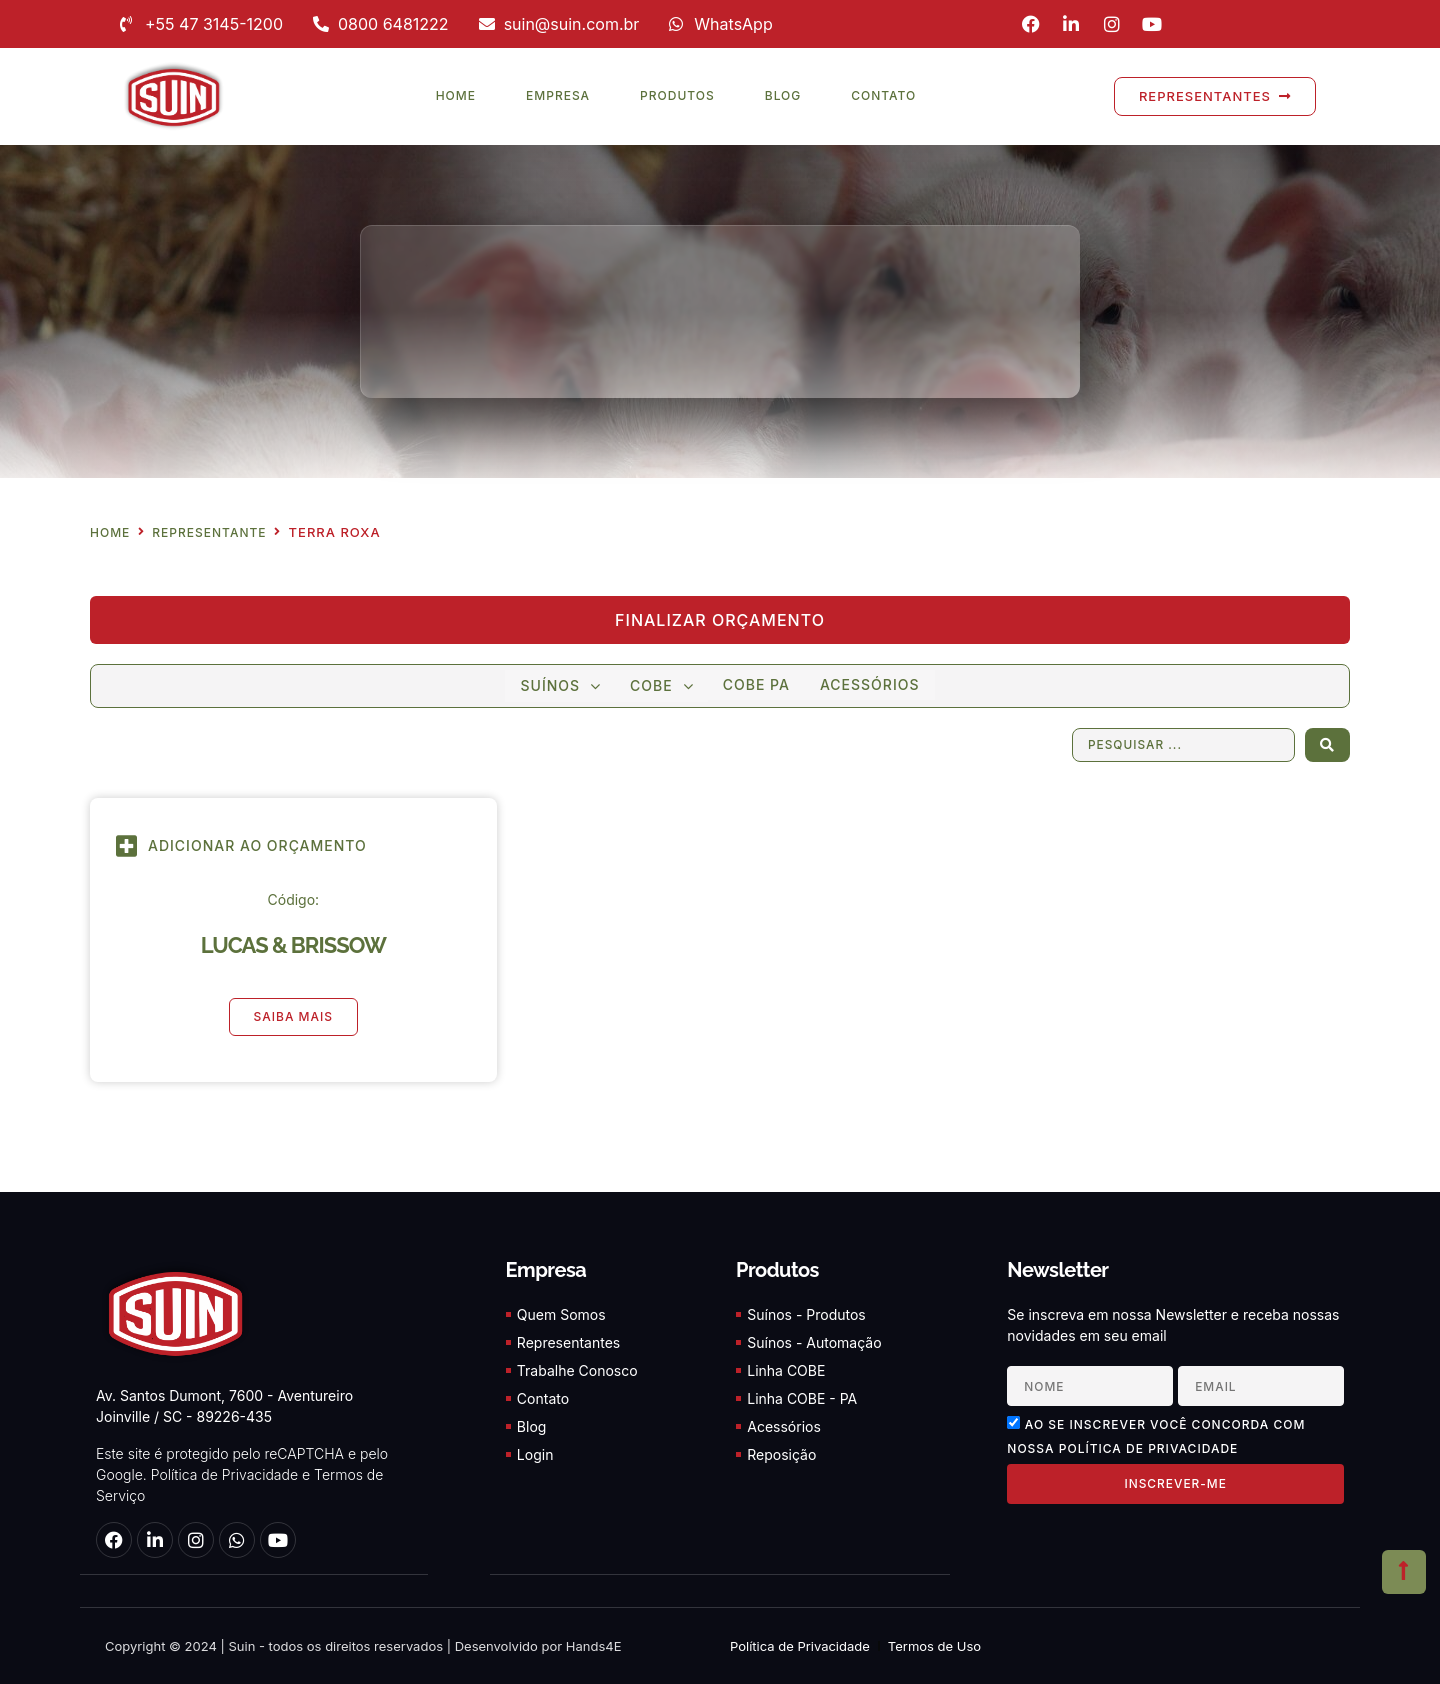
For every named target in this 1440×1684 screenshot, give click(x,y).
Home (456, 95)
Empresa (558, 95)
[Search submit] (1327, 745)
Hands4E (594, 1646)
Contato (883, 95)
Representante (209, 533)
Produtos (677, 95)
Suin (240, 1646)
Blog (783, 95)
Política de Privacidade (224, 1475)
